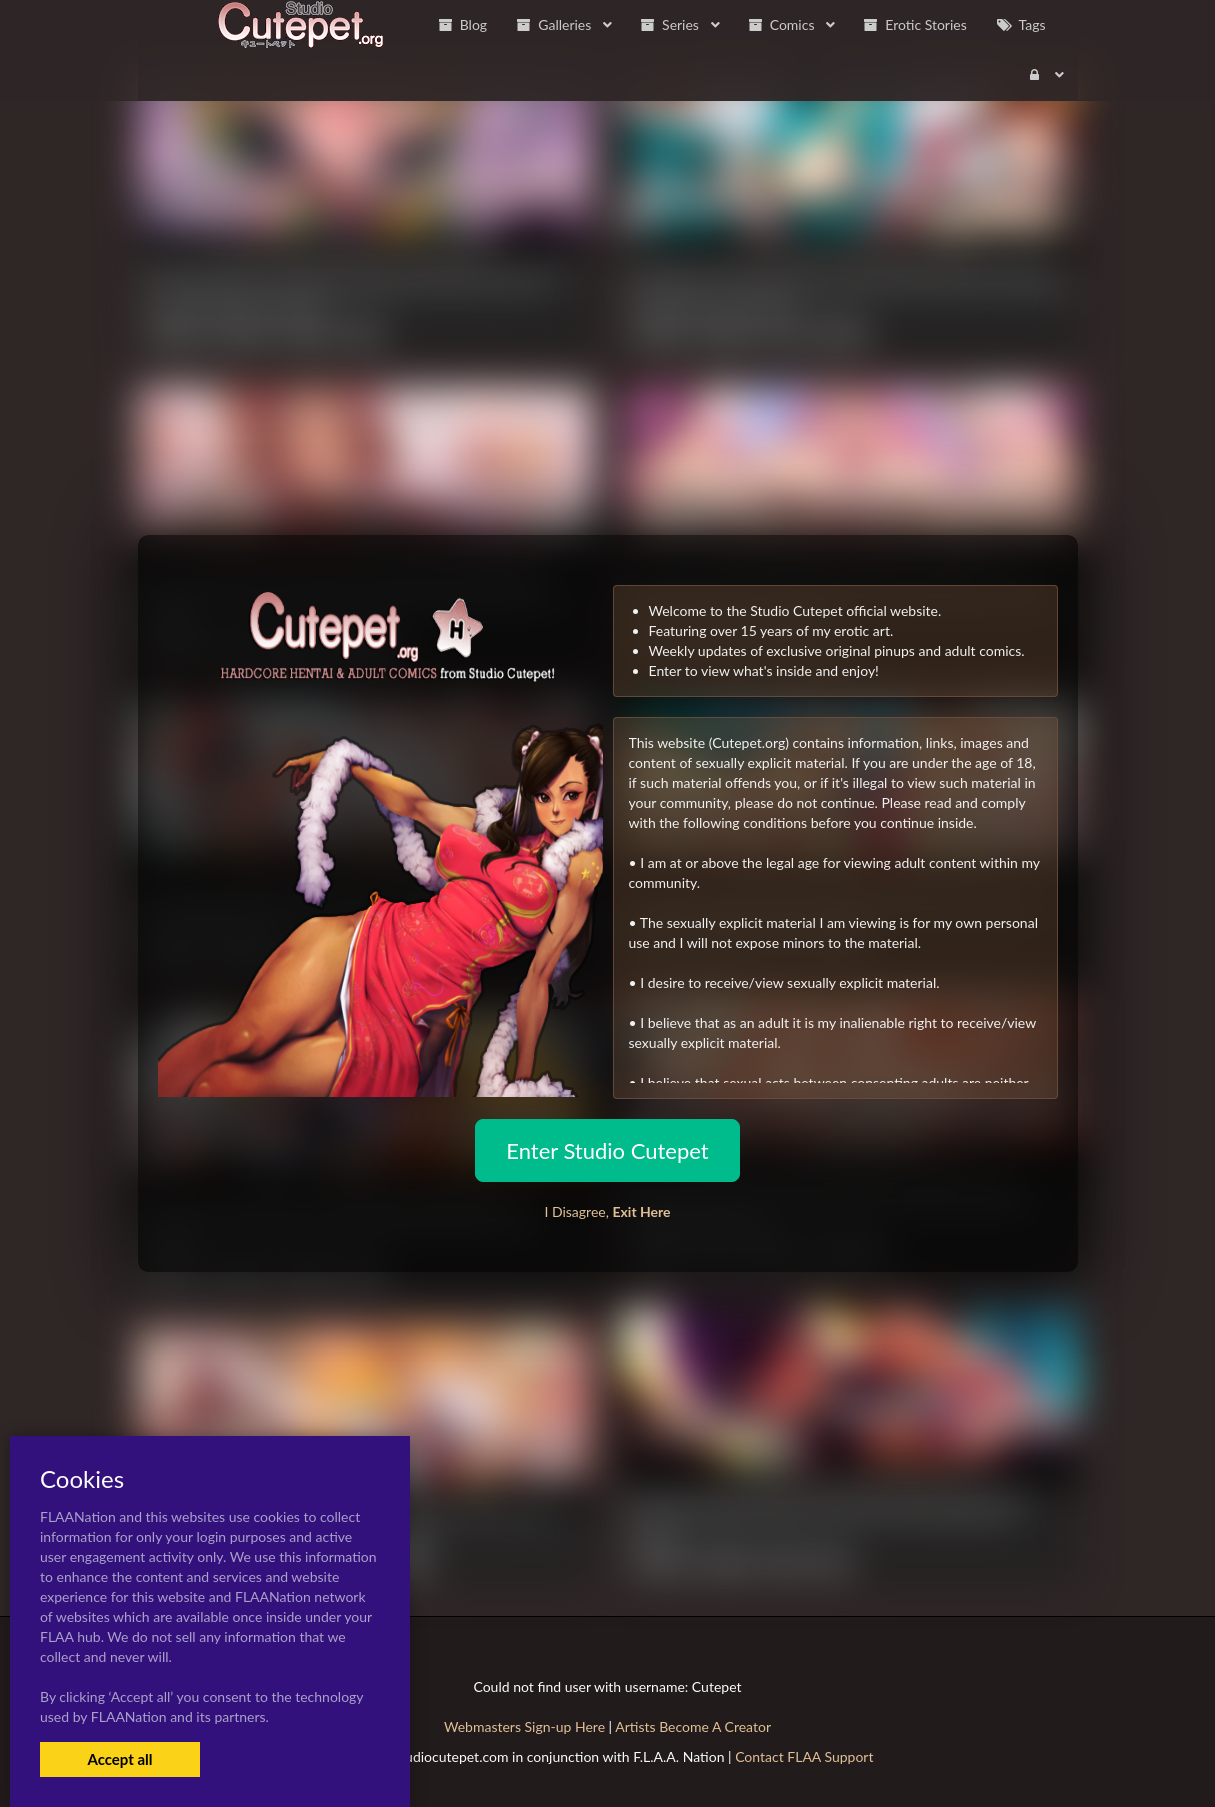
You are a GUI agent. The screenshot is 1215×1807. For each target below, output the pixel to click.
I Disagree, (607, 1211)
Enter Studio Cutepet (607, 1150)
